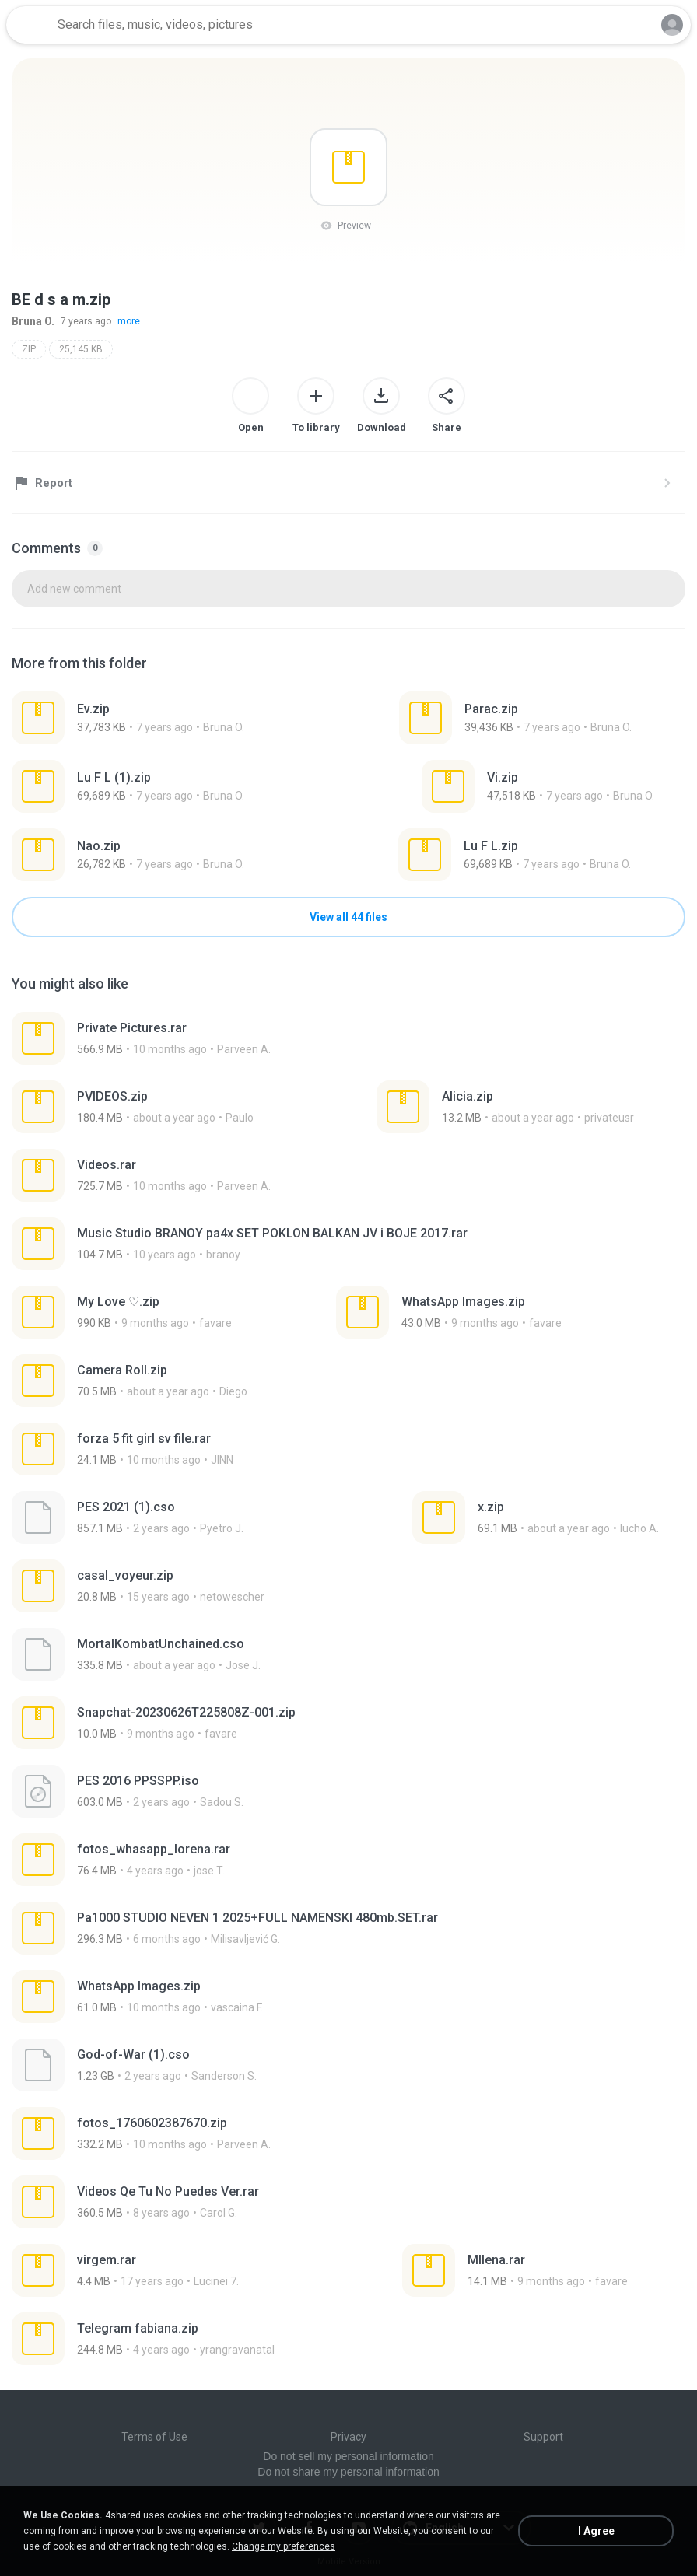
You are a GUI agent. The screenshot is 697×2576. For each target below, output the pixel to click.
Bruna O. (33, 321)
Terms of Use (154, 2437)
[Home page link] (30, 25)
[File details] (144, 717)
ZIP (29, 349)
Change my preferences (283, 2546)
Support (543, 2437)
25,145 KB (81, 349)
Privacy (348, 2437)
